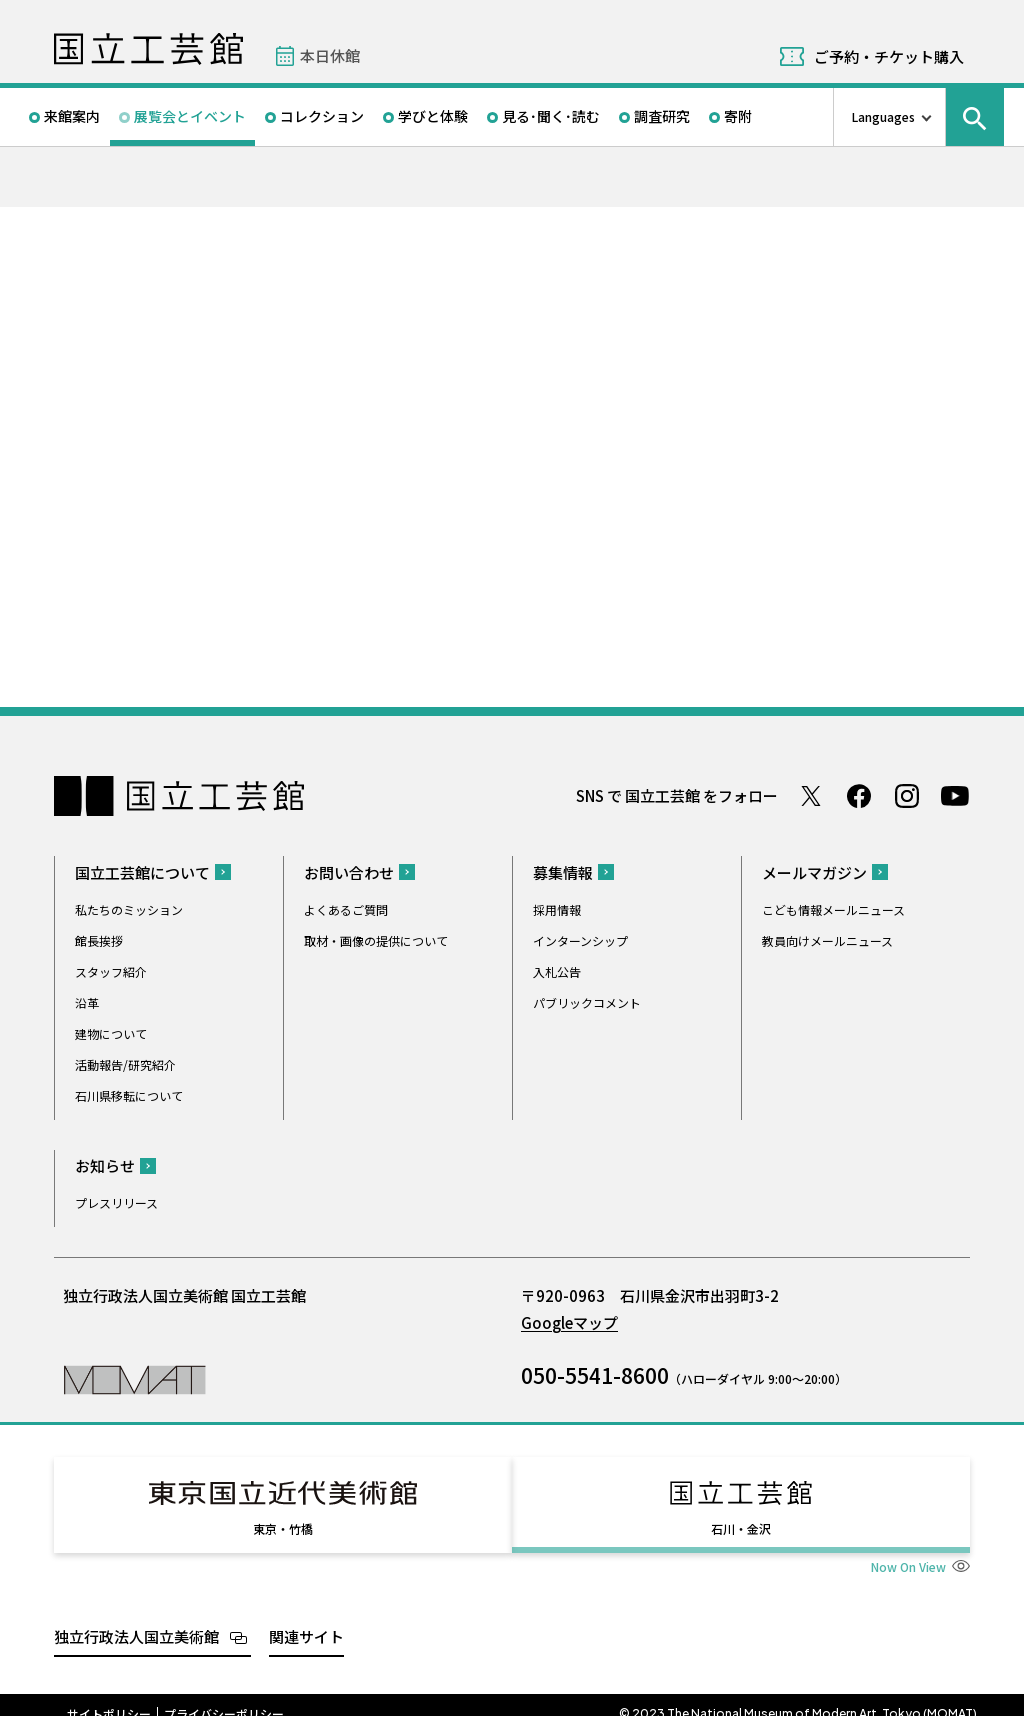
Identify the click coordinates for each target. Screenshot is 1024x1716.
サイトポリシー (109, 1696)
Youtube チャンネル (955, 796)
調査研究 (662, 116)
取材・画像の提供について (376, 940)
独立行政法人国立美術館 (136, 1618)
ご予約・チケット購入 (889, 56)
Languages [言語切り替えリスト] (883, 116)
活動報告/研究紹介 (125, 1064)
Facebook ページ (859, 796)
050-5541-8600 (595, 1375)
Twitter (811, 796)
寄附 (738, 116)
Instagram (907, 796)
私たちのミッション (129, 909)
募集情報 (563, 872)
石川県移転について (129, 1095)
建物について (111, 1033)
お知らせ (105, 1165)
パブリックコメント (587, 1002)
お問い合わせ (349, 872)
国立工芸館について (142, 872)
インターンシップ (580, 940)
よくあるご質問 (346, 909)
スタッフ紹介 (111, 971)
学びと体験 (433, 116)
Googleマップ (569, 1322)
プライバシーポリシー (224, 1696)
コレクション (322, 116)
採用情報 (557, 909)
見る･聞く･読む (551, 116)
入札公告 (557, 971)
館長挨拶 (99, 940)
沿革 (87, 1002)
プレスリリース (116, 1202)
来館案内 (72, 116)
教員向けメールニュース (827, 940)
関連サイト (306, 1618)
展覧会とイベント (190, 116)
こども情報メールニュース (833, 909)
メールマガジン (814, 872)
